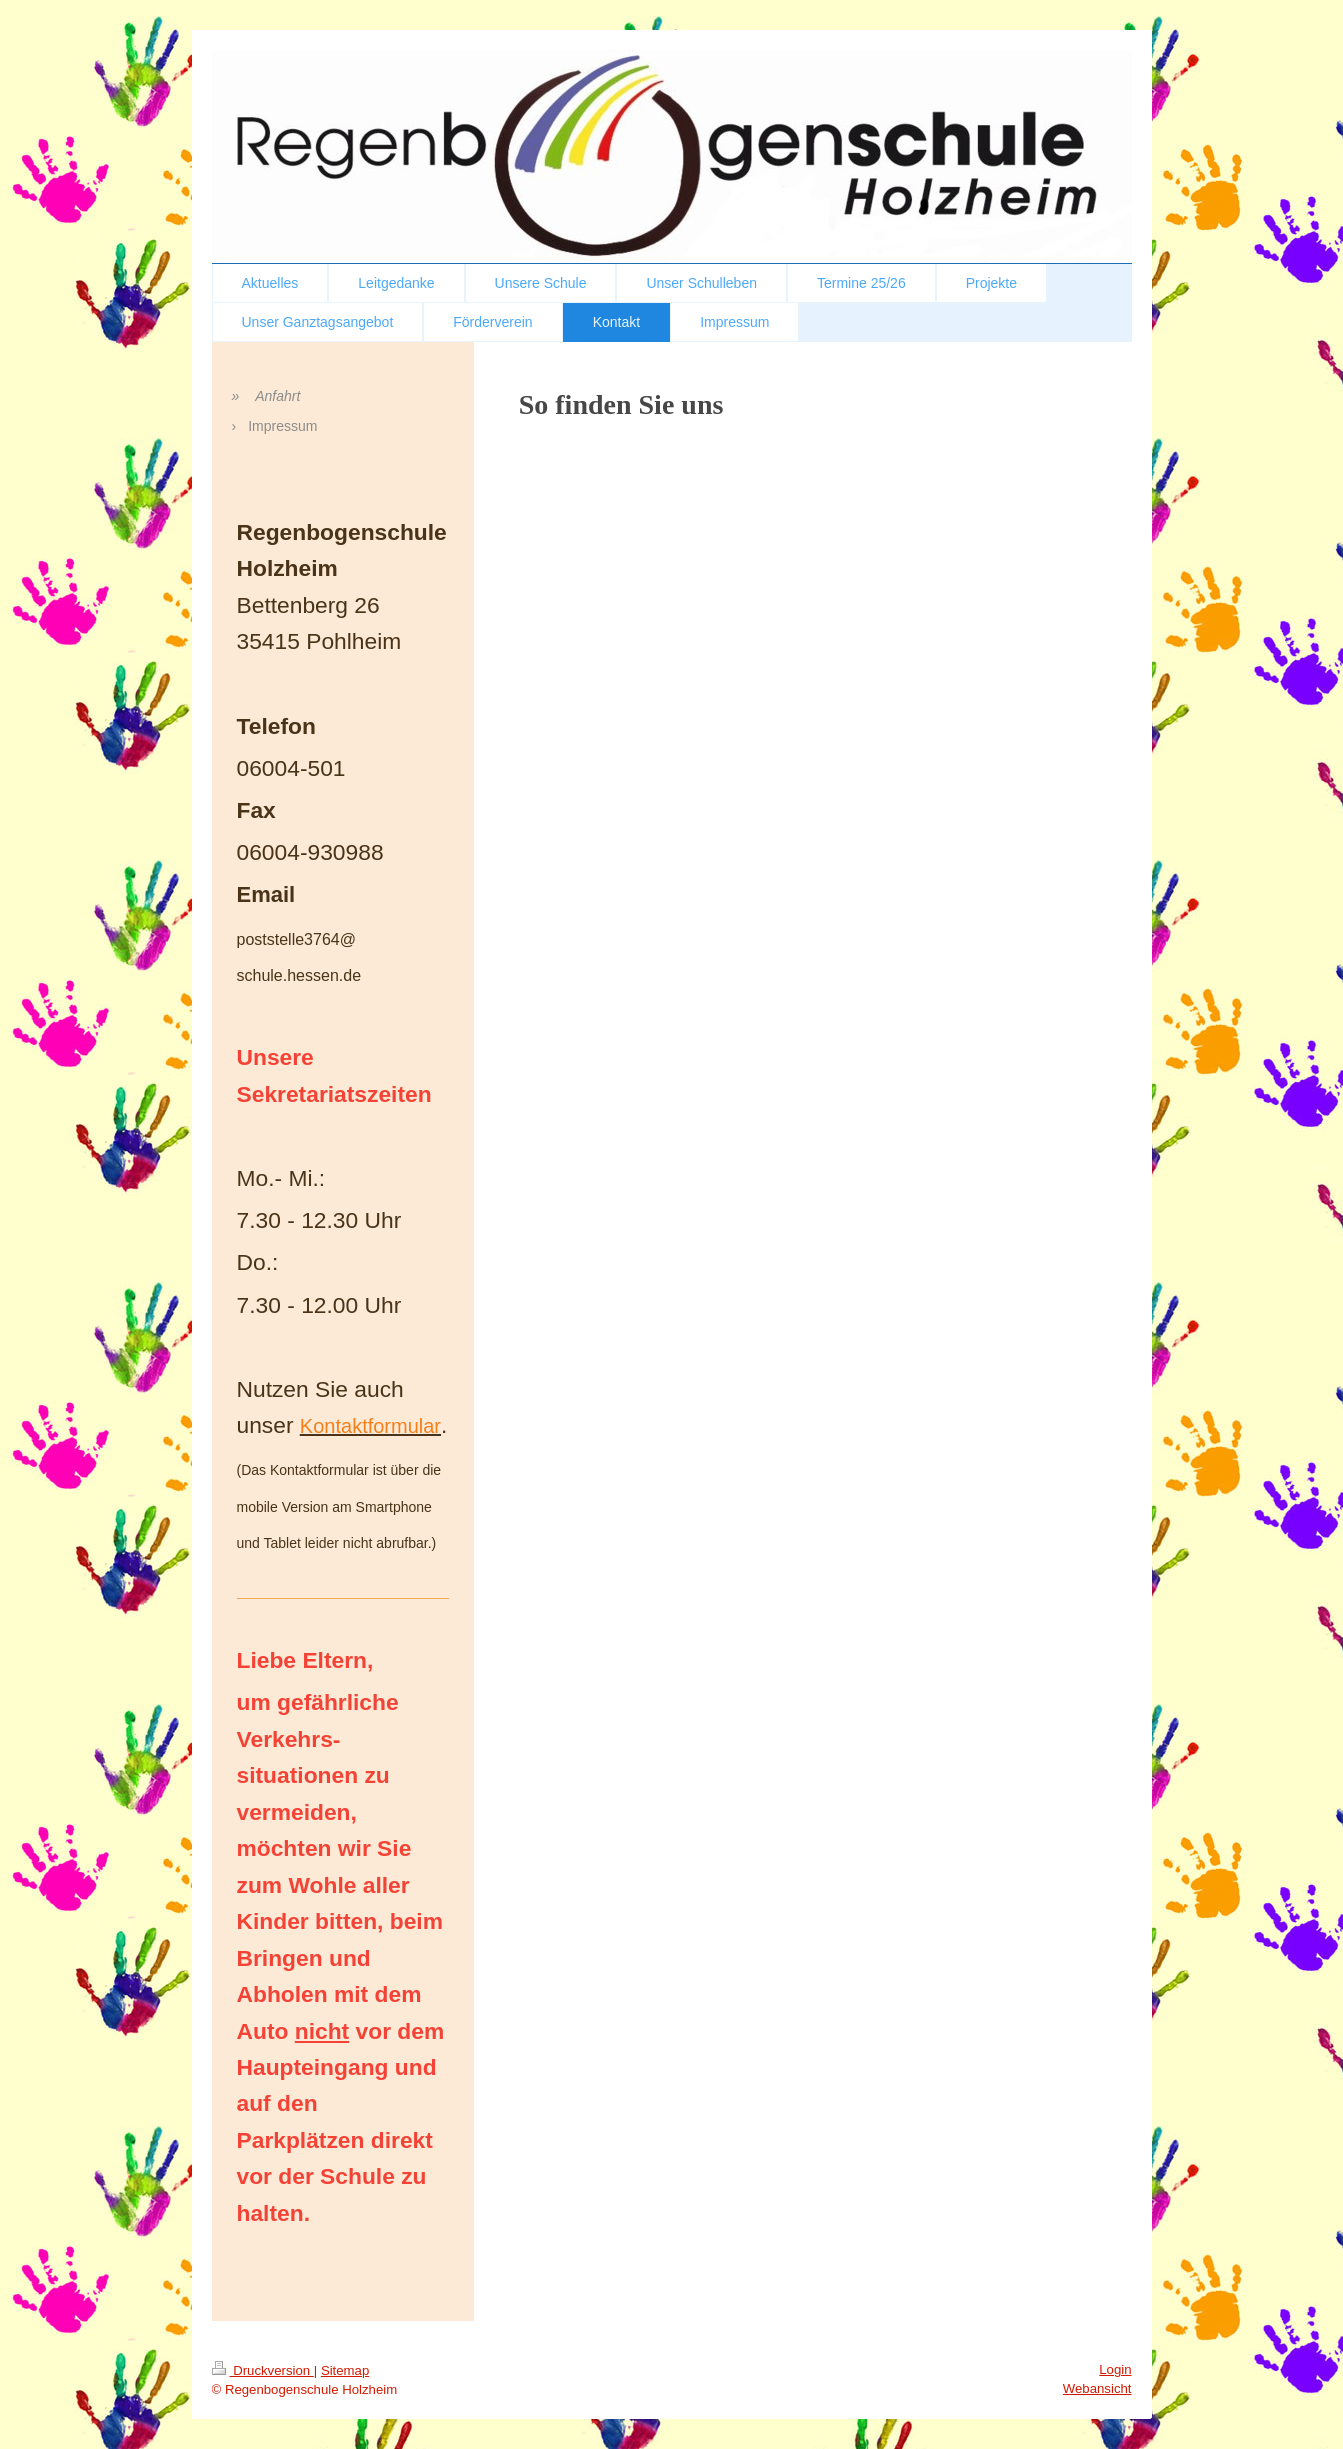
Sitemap (345, 2370)
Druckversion (263, 2370)
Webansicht (1097, 2388)
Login (1115, 2369)
